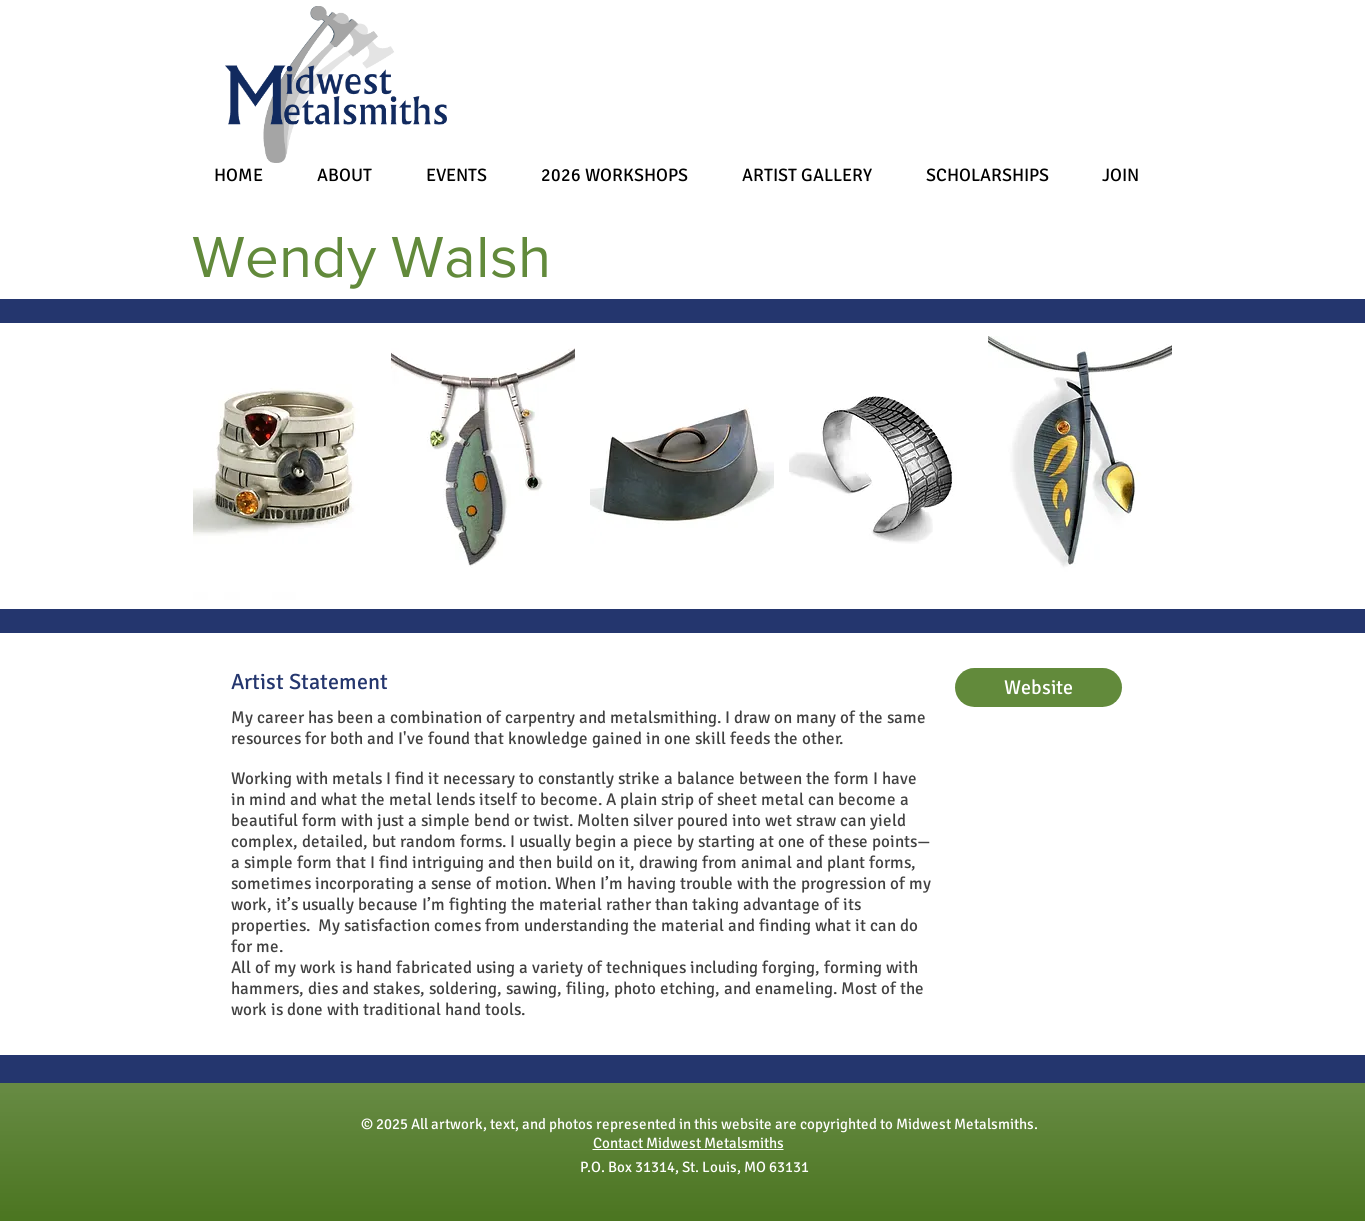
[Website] (1038, 687)
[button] (285, 468)
